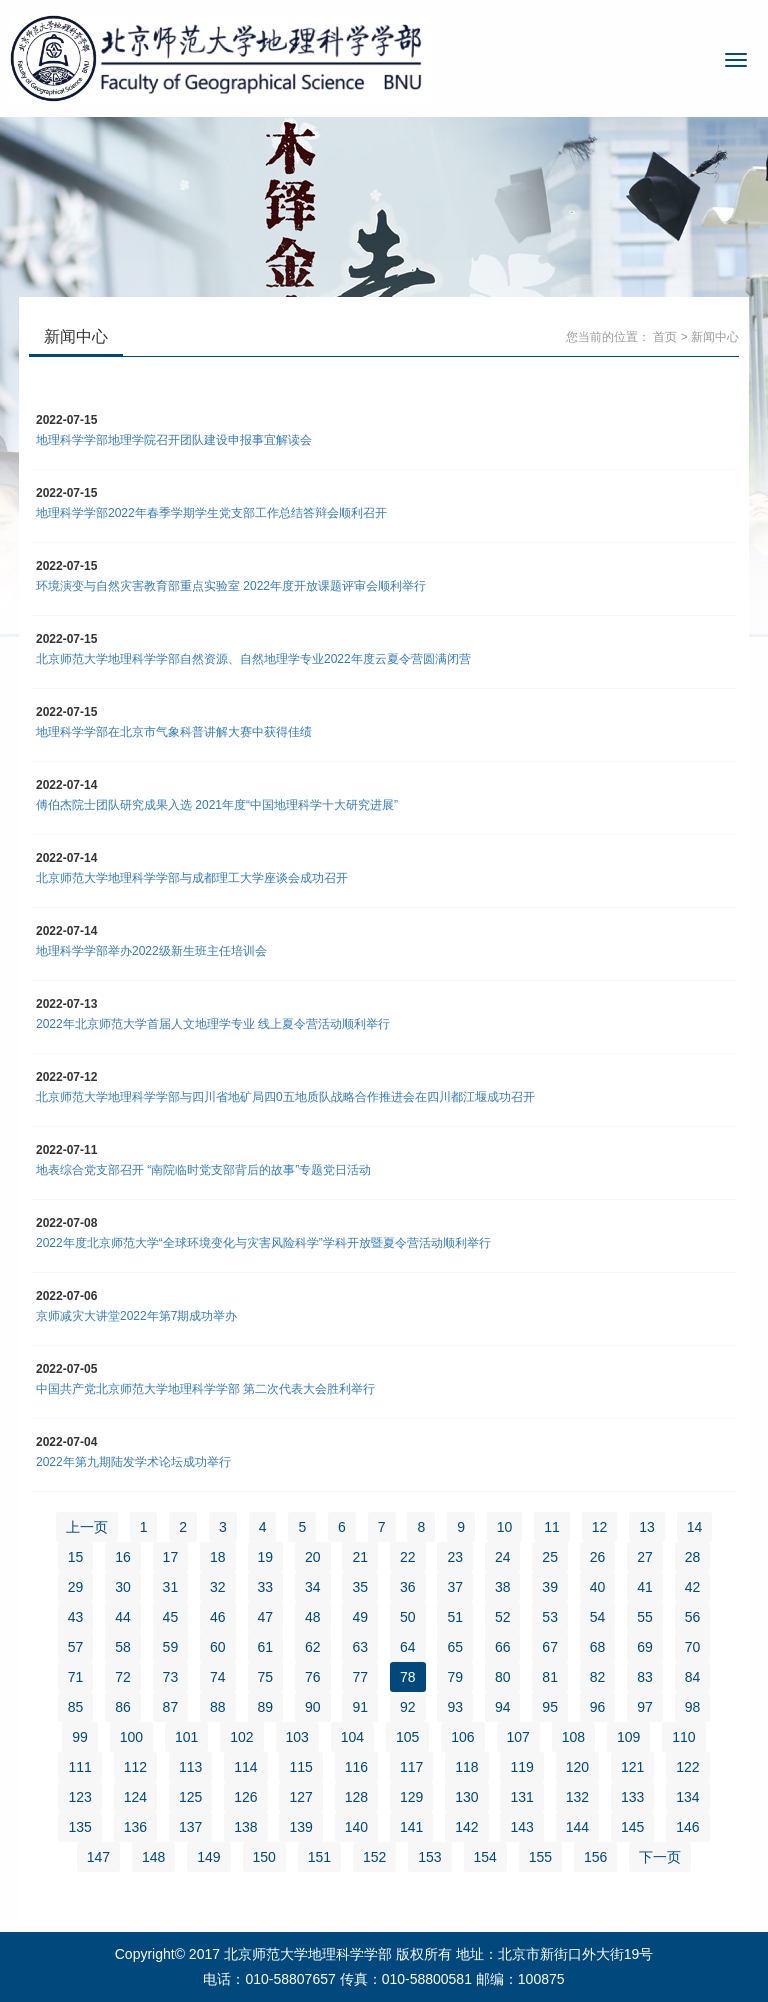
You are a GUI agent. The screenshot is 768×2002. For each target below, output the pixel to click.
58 (123, 1647)
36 (408, 1587)
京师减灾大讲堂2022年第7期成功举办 (136, 1316)
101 (186, 1737)
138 (245, 1827)
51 (455, 1617)
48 (313, 1617)
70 (693, 1647)
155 (540, 1857)
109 (628, 1737)
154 (485, 1857)
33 (266, 1587)
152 (374, 1857)
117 (411, 1767)
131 (521, 1797)
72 (123, 1677)
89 (266, 1707)
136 (135, 1827)
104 (352, 1737)
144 (577, 1827)
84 (693, 1677)
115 (300, 1767)
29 (76, 1587)
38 (503, 1587)
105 (407, 1737)
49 (360, 1617)
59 (171, 1647)
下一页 (660, 1857)
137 (190, 1827)
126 (245, 1797)
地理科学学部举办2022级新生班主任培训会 (151, 951)
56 (693, 1617)
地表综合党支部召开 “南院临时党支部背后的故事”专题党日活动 (203, 1170)
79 (455, 1677)
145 (632, 1827)
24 (503, 1557)
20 (313, 1557)
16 (123, 1557)
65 (455, 1647)
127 (300, 1797)
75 (266, 1677)
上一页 (87, 1527)
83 (645, 1677)
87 (171, 1707)
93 (455, 1707)
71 (76, 1677)
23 (455, 1557)
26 (598, 1557)
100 (131, 1737)
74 (218, 1677)
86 (123, 1707)
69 (645, 1647)
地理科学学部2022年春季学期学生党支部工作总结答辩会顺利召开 (211, 513)
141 (411, 1827)
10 (505, 1527)
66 (503, 1647)
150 (264, 1857)
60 (218, 1647)
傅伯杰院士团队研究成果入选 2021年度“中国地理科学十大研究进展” (217, 805)
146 (687, 1827)
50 (408, 1617)
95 (550, 1707)
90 (313, 1707)
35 (360, 1587)
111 (79, 1767)
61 (266, 1647)
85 (76, 1707)
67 (550, 1647)
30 (123, 1587)
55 (645, 1617)
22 (408, 1557)
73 (171, 1677)
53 (550, 1617)
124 (135, 1797)
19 (266, 1557)
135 (79, 1827)
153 (429, 1857)
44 (123, 1617)
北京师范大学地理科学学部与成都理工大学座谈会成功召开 (192, 878)
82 (598, 1677)
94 (503, 1707)
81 (550, 1677)
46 (218, 1617)
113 (190, 1767)
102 (241, 1737)
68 (598, 1647)
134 (687, 1797)
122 (687, 1767)
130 (466, 1797)
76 (313, 1677)
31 (171, 1587)
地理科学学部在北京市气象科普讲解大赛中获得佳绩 (174, 732)
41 (645, 1587)
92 (408, 1707)
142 (466, 1827)
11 (552, 1527)
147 (98, 1857)
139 (300, 1827)
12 (600, 1527)
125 (190, 1797)
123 (79, 1797)
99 (80, 1737)
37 (455, 1587)
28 (693, 1557)
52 (503, 1617)
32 (218, 1587)
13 (647, 1527)
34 (313, 1587)
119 (521, 1767)
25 (550, 1557)
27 (645, 1557)
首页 (665, 337)
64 (408, 1647)
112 (135, 1767)
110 (683, 1737)
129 (411, 1797)
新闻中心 (715, 337)
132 (577, 1797)
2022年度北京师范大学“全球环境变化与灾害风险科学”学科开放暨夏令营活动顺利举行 (263, 1243)
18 (218, 1557)
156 (595, 1857)
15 (76, 1557)
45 (171, 1617)
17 (171, 1557)
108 (573, 1737)
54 (598, 1617)
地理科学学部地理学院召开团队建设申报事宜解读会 (174, 440)
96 (598, 1707)
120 (577, 1767)
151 (319, 1857)
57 (76, 1647)
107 (518, 1737)
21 (360, 1557)
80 (503, 1677)
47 (266, 1617)
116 (356, 1767)
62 (313, 1647)
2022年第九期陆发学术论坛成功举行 (133, 1462)
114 (245, 1767)
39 (550, 1587)
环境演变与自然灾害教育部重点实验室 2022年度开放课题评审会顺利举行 (231, 586)
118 (466, 1767)
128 (356, 1797)
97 (645, 1707)
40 (598, 1587)
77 (360, 1677)
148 (153, 1857)
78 (408, 1677)
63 (360, 1647)
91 (360, 1707)
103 (297, 1737)
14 (695, 1527)
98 (693, 1707)
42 (693, 1587)
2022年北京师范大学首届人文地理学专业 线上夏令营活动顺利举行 (213, 1024)
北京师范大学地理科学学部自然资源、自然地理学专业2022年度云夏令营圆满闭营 (253, 659)
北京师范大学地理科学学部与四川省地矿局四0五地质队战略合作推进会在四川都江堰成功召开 (285, 1097)
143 (521, 1827)
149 (208, 1857)
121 (632, 1767)
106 (462, 1737)
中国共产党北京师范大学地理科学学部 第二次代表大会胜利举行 (205, 1389)
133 (632, 1797)
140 (356, 1827)
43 (76, 1617)
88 (218, 1707)
